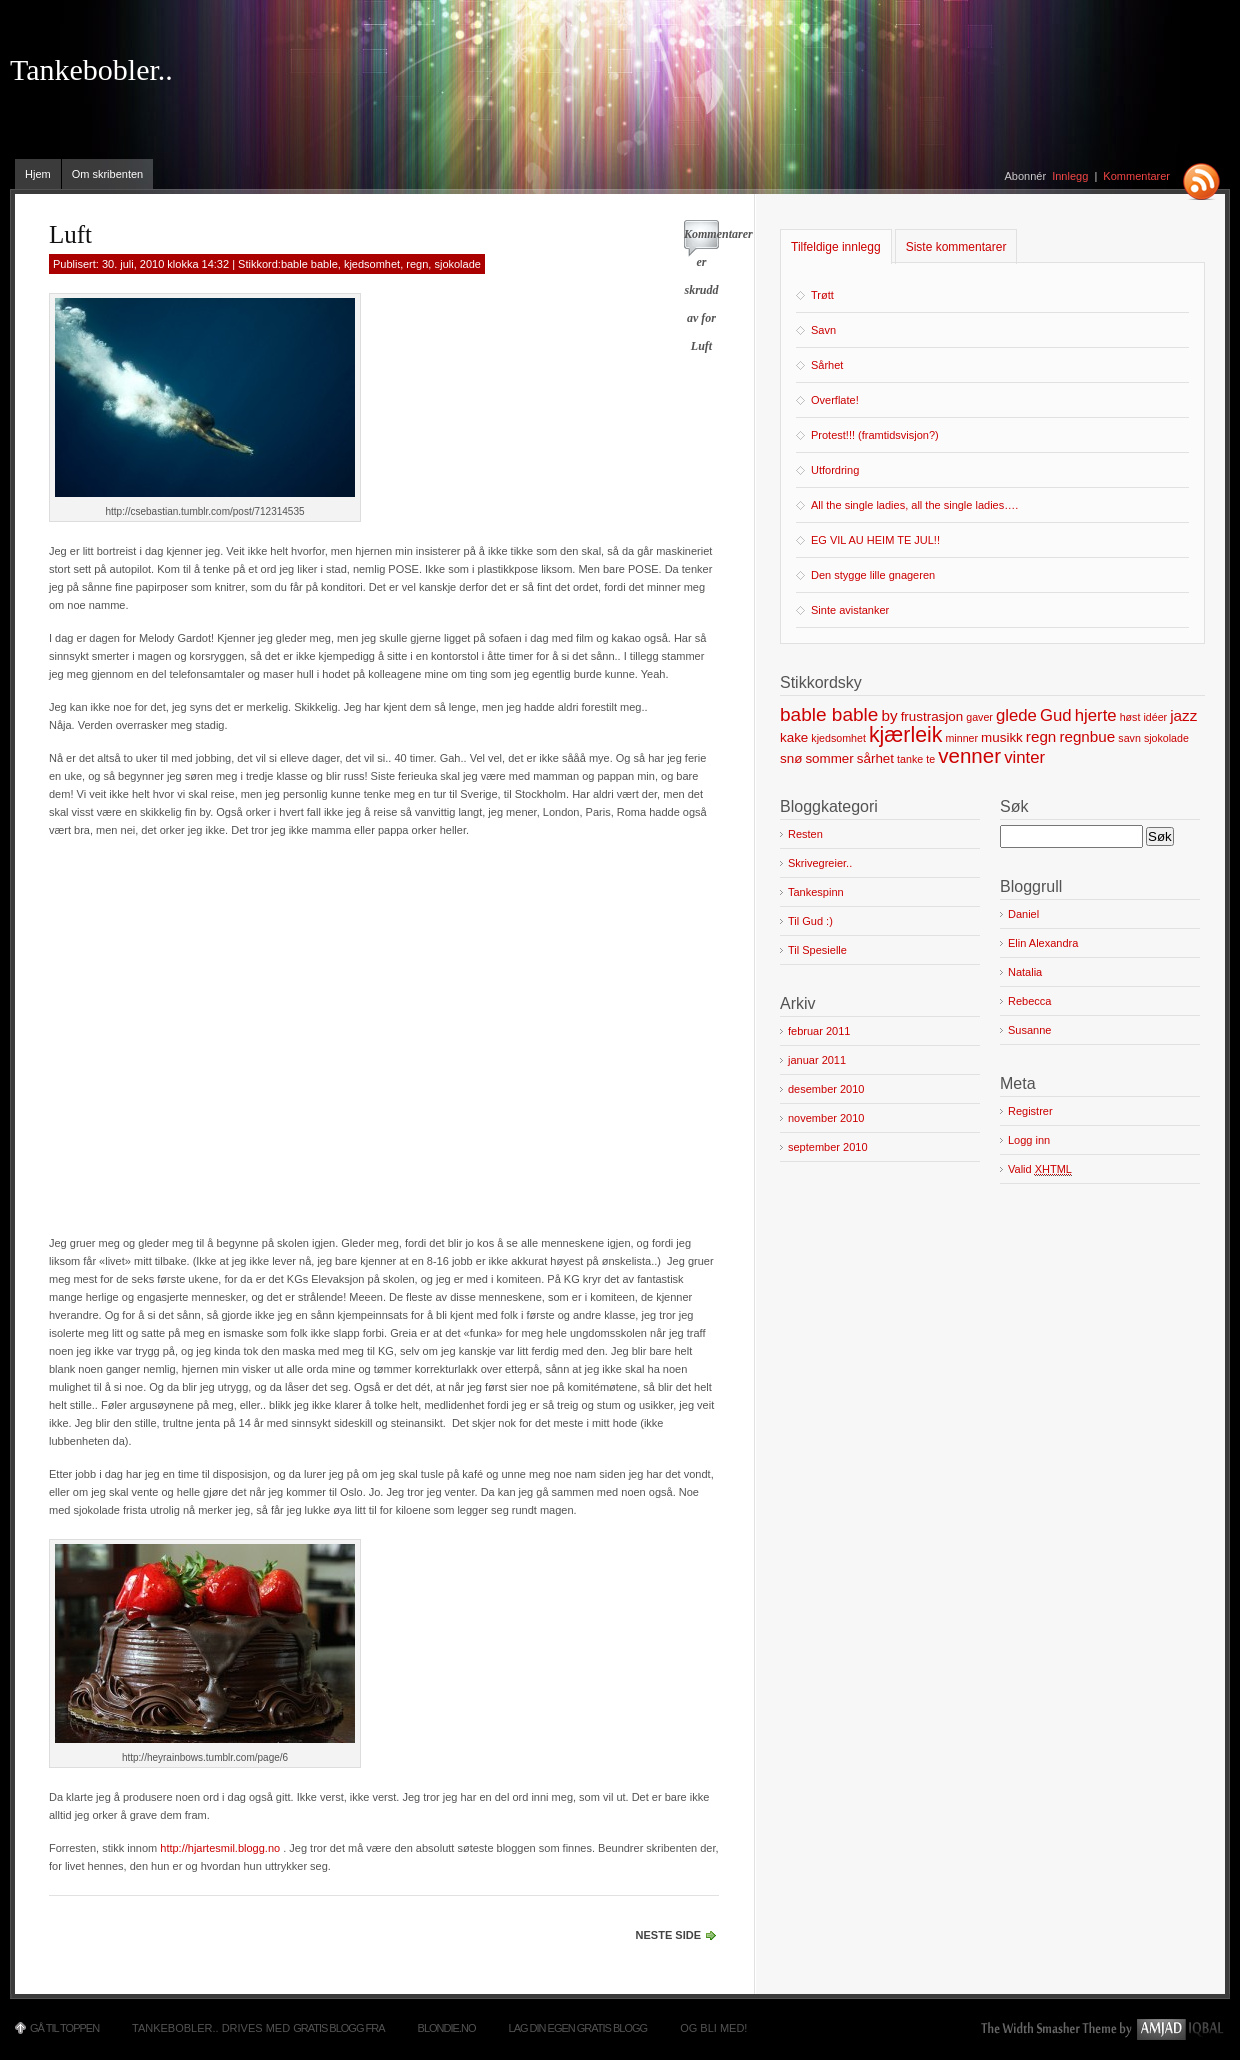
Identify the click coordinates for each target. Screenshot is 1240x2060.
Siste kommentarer (956, 247)
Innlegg (1070, 176)
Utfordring (835, 470)
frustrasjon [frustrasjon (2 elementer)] (932, 716)
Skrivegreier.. (820, 863)
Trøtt (822, 295)
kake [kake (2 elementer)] (794, 737)
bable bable (309, 264)
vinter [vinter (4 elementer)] (1024, 757)
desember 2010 (826, 1089)
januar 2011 (817, 1060)
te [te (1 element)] (930, 759)
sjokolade (457, 264)
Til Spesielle (817, 950)
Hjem (38, 174)
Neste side (668, 1935)
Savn (823, 330)
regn (417, 264)
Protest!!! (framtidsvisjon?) (875, 435)
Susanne (1029, 1030)
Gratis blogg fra (338, 2028)
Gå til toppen (64, 2028)
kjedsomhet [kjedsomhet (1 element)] (838, 738)
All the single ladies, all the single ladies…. (914, 505)
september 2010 (828, 1147)
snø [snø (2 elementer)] (791, 758)
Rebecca (1029, 1001)
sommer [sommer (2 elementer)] (829, 758)
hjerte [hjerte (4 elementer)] (1096, 715)
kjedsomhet (372, 264)
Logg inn (1029, 1140)
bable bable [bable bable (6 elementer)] (829, 714)
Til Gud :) (810, 921)
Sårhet (827, 365)
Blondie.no (447, 2028)
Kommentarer (1136, 176)
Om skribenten (108, 174)
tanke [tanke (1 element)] (910, 759)
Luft (70, 234)
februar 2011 (819, 1031)
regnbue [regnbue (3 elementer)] (1087, 736)
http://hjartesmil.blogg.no (220, 1848)
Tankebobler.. (91, 70)
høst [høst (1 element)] (1130, 717)
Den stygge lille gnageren (873, 575)
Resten (805, 834)
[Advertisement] (187, 1026)
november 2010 (826, 1118)
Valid (1040, 1169)
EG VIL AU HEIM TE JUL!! (875, 540)
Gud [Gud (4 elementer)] (1056, 715)
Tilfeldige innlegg (836, 247)
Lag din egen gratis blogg (578, 2028)
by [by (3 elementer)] (889, 715)
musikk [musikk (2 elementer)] (1002, 737)
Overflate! (835, 400)
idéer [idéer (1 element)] (1155, 717)
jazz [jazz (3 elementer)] (1183, 715)
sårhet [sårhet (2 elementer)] (875, 758)
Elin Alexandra (1043, 943)
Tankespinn (816, 892)
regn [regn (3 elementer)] (1041, 736)
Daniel (1023, 914)
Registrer (1030, 1111)
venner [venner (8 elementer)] (969, 755)
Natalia (1025, 972)
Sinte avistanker (850, 610)
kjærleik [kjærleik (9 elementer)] (905, 735)
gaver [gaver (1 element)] (979, 717)
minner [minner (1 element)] (961, 738)
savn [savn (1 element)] (1129, 738)
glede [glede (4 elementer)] (1016, 715)
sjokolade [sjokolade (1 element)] (1166, 738)
